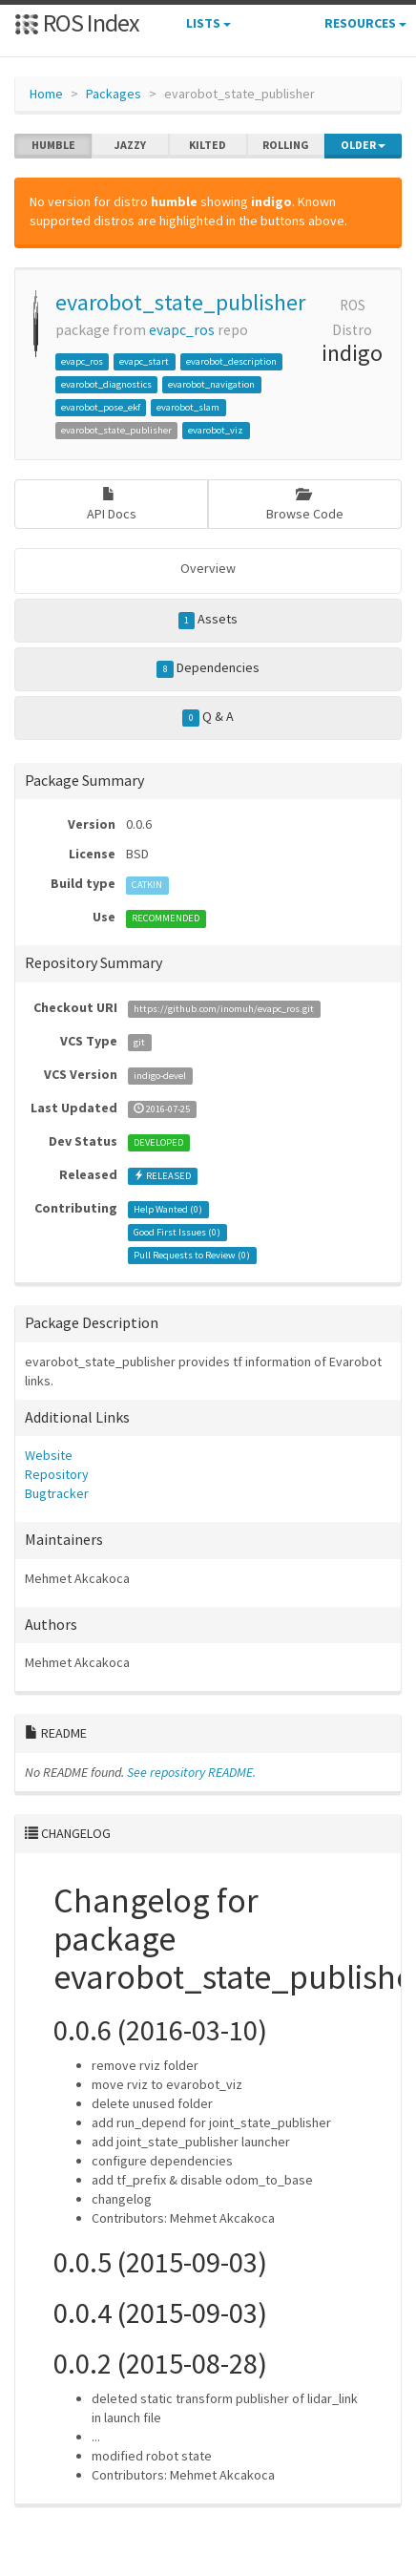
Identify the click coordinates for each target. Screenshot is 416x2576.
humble (53, 145)
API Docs (111, 504)
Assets (208, 619)
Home (46, 93)
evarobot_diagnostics (106, 384)
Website (49, 1455)
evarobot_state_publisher (180, 302)
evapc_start (144, 361)
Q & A (208, 717)
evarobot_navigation (211, 384)
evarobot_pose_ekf (100, 407)
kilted (207, 145)
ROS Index (76, 22)
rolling (285, 145)
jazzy (130, 145)
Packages (113, 93)
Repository (57, 1474)
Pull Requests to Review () (192, 1255)
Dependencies (208, 668)
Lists (208, 23)
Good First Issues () (177, 1232)
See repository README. (191, 1772)
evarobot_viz (215, 430)
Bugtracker (57, 1493)
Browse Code (304, 504)
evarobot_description (231, 361)
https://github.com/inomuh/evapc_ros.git (224, 1009)
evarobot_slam (187, 407)
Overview (208, 568)
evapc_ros (182, 330)
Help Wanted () (168, 1209)
